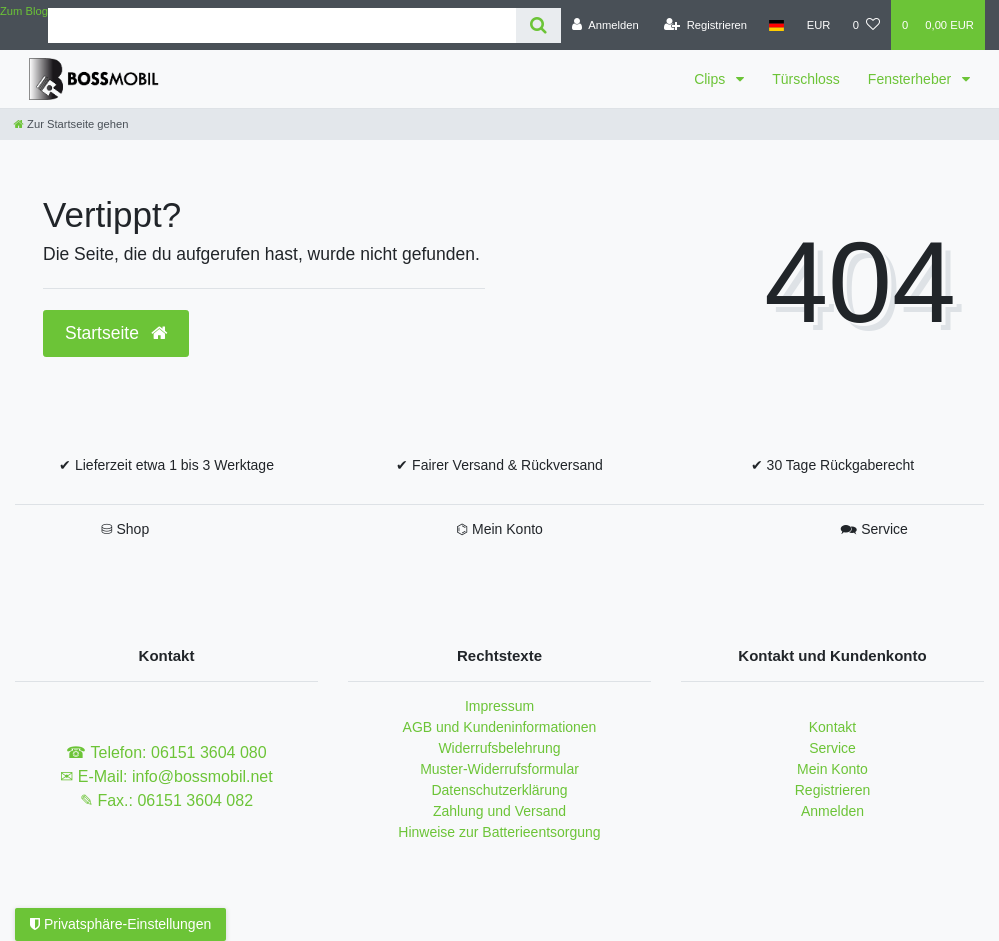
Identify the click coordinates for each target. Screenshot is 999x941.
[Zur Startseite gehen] (71, 124)
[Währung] (819, 25)
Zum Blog (24, 11)
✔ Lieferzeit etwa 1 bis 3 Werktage (166, 465)
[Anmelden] (605, 25)
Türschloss (806, 79)
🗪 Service (874, 529)
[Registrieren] (705, 25)
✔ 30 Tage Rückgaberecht (833, 465)
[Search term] (282, 25)
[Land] (776, 25)
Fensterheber (911, 79)
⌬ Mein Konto (499, 529)
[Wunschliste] (866, 25)
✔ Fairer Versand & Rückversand (499, 465)
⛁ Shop (125, 529)
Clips (711, 79)
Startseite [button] (116, 333)
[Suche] (538, 25)
